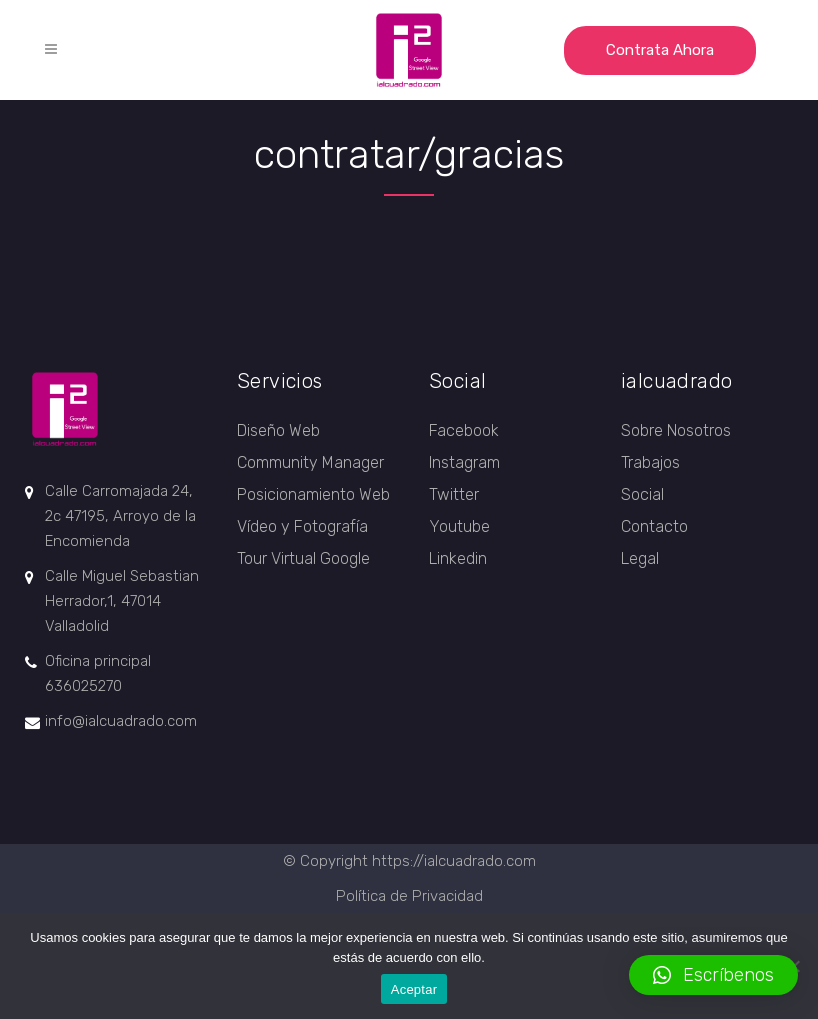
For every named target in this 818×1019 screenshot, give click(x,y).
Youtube (459, 526)
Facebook (464, 430)
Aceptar (414, 989)
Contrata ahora (660, 50)
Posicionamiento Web (313, 494)
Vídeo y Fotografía (302, 526)
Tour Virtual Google (303, 558)
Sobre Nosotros (676, 430)
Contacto (654, 526)
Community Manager (310, 462)
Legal (640, 558)
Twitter (454, 494)
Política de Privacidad (409, 896)
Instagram (464, 462)
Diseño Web (278, 430)
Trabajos (650, 462)
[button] (713, 975)
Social (642, 494)
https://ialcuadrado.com (454, 861)
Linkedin (458, 558)
